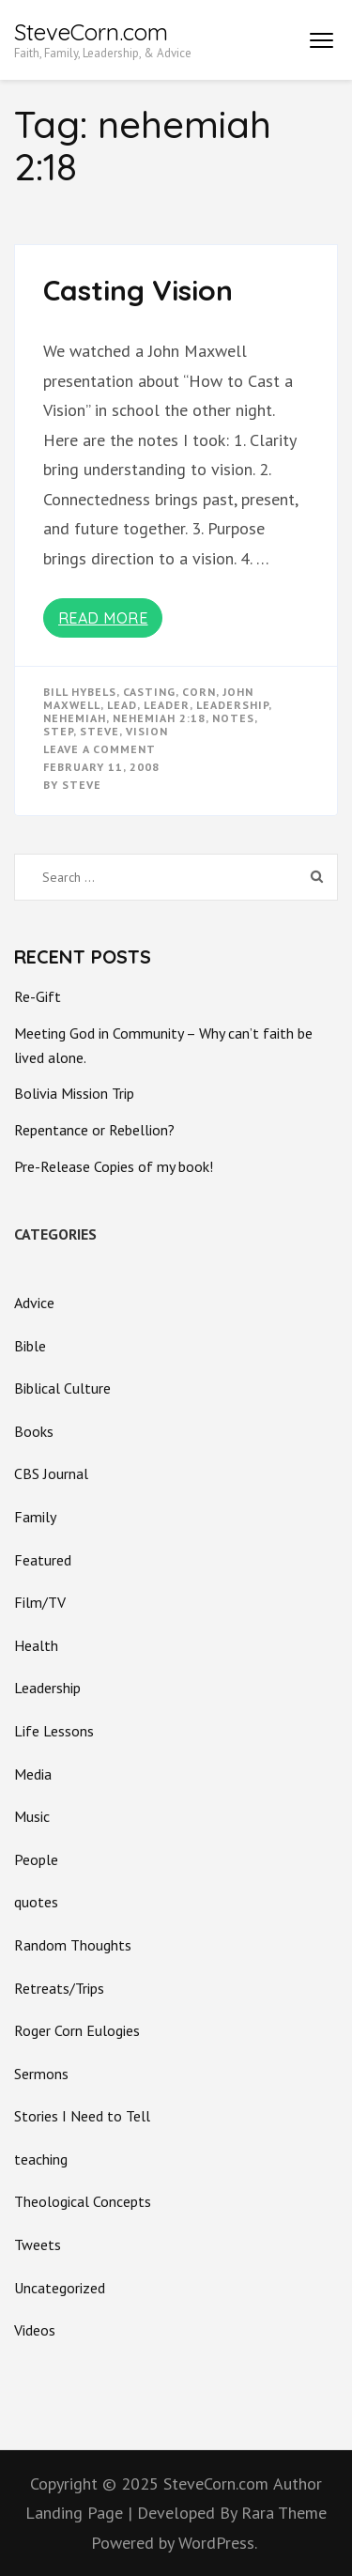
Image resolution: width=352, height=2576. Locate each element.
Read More (103, 618)
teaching (41, 2159)
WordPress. (217, 2542)
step (58, 731)
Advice (34, 1302)
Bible (30, 1345)
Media (33, 1774)
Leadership (232, 705)
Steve (81, 785)
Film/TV (40, 1602)
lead (122, 705)
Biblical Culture (62, 1388)
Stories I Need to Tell (82, 2115)
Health (36, 1645)
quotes (36, 1901)
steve (99, 731)
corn (199, 692)
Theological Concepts (82, 2201)
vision (147, 731)
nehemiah (74, 718)
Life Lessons (54, 1730)
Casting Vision (138, 290)
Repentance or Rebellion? (94, 1129)
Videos (34, 2330)
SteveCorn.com (91, 32)
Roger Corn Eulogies (77, 2030)
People (36, 1859)
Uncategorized (59, 2287)
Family (35, 1516)
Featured (42, 1559)
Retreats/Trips (59, 1988)
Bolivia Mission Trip (74, 1093)
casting (149, 692)
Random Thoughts (72, 1945)
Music (32, 1816)
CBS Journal (51, 1473)
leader (167, 705)
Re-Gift (37, 996)
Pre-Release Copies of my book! (113, 1166)
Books (34, 1431)
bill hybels (79, 692)
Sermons (41, 2073)
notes (233, 718)
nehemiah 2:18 (159, 718)
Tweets (37, 2244)
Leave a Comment (99, 749)
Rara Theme (284, 2512)
